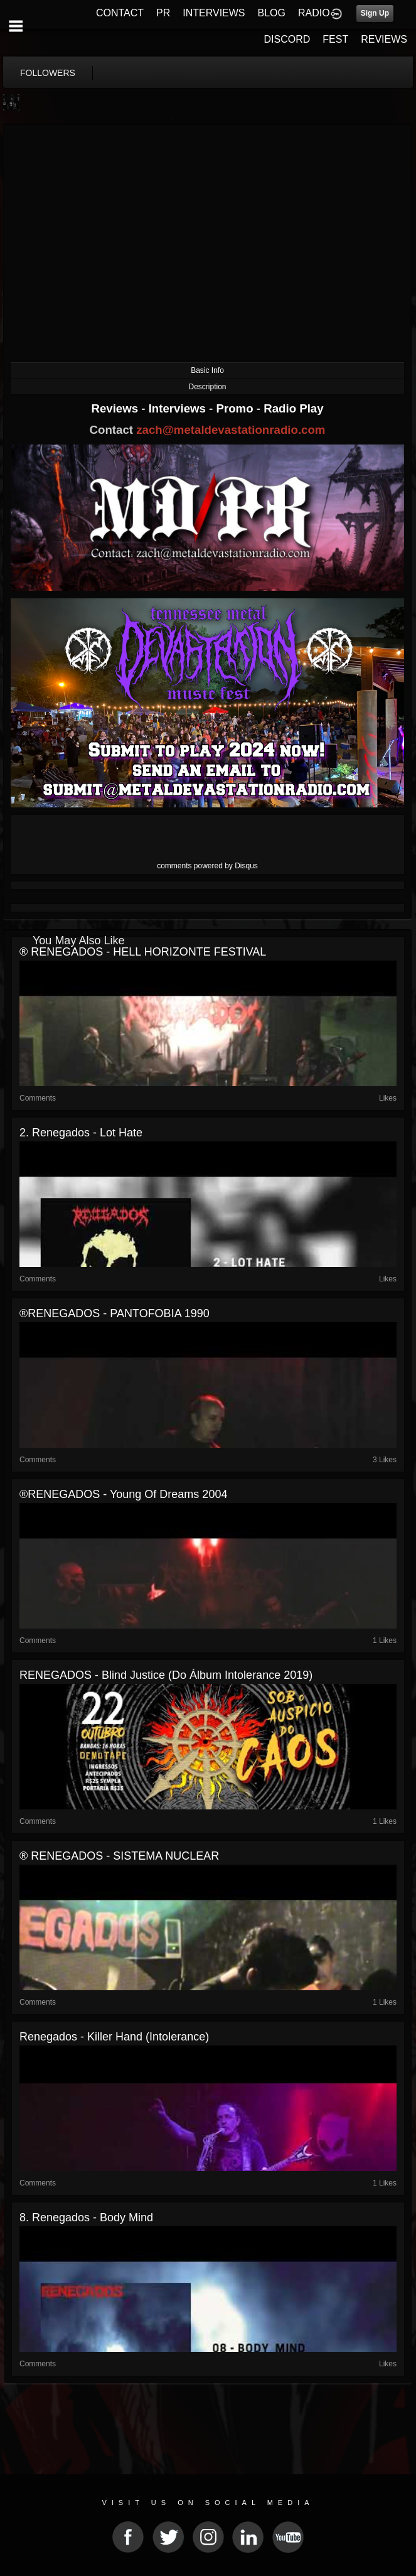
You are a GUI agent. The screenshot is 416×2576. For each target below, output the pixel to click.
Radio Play (293, 408)
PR (163, 13)
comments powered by (207, 865)
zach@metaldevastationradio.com (230, 429)
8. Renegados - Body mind (86, 2217)
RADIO (314, 13)
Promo (236, 408)
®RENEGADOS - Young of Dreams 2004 (123, 1494)
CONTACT (120, 13)
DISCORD (287, 39)
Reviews (116, 408)
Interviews (179, 408)
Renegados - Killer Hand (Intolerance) (114, 2036)
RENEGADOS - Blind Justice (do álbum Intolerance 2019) (165, 1675)
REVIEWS (384, 39)
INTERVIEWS (214, 13)
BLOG (271, 13)
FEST (335, 39)
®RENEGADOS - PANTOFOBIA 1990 (114, 1313)
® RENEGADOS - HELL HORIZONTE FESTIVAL (142, 952)
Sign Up (375, 13)
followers (47, 73)
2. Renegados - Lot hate (80, 1132)
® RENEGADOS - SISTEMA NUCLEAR (119, 1856)
